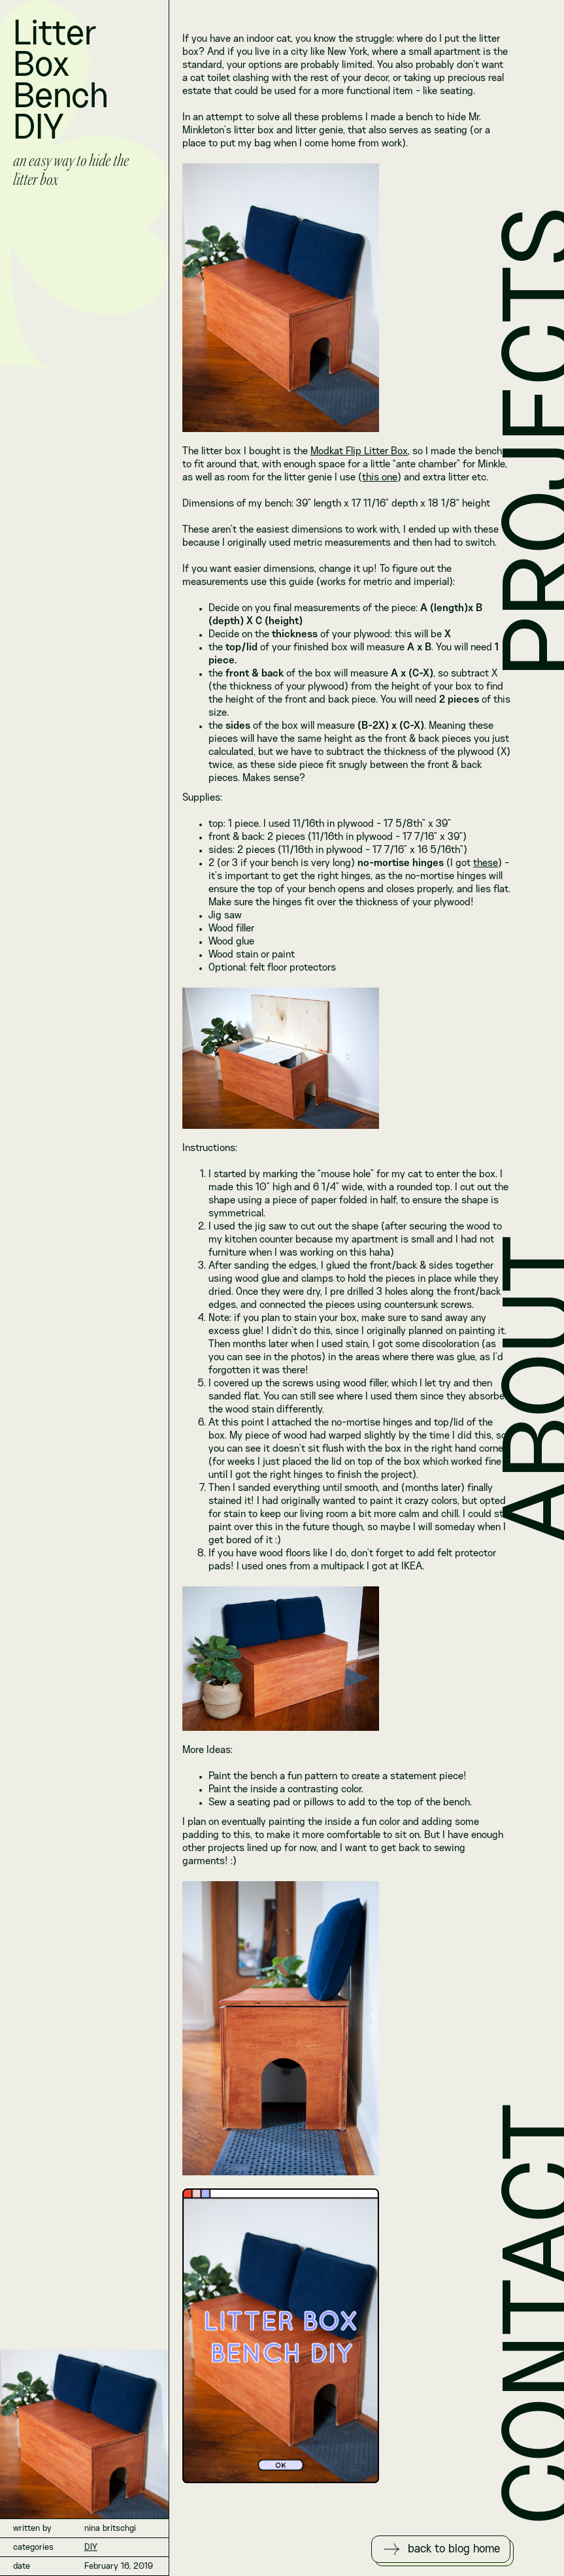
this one (379, 477)
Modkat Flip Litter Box (359, 451)
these (485, 863)
